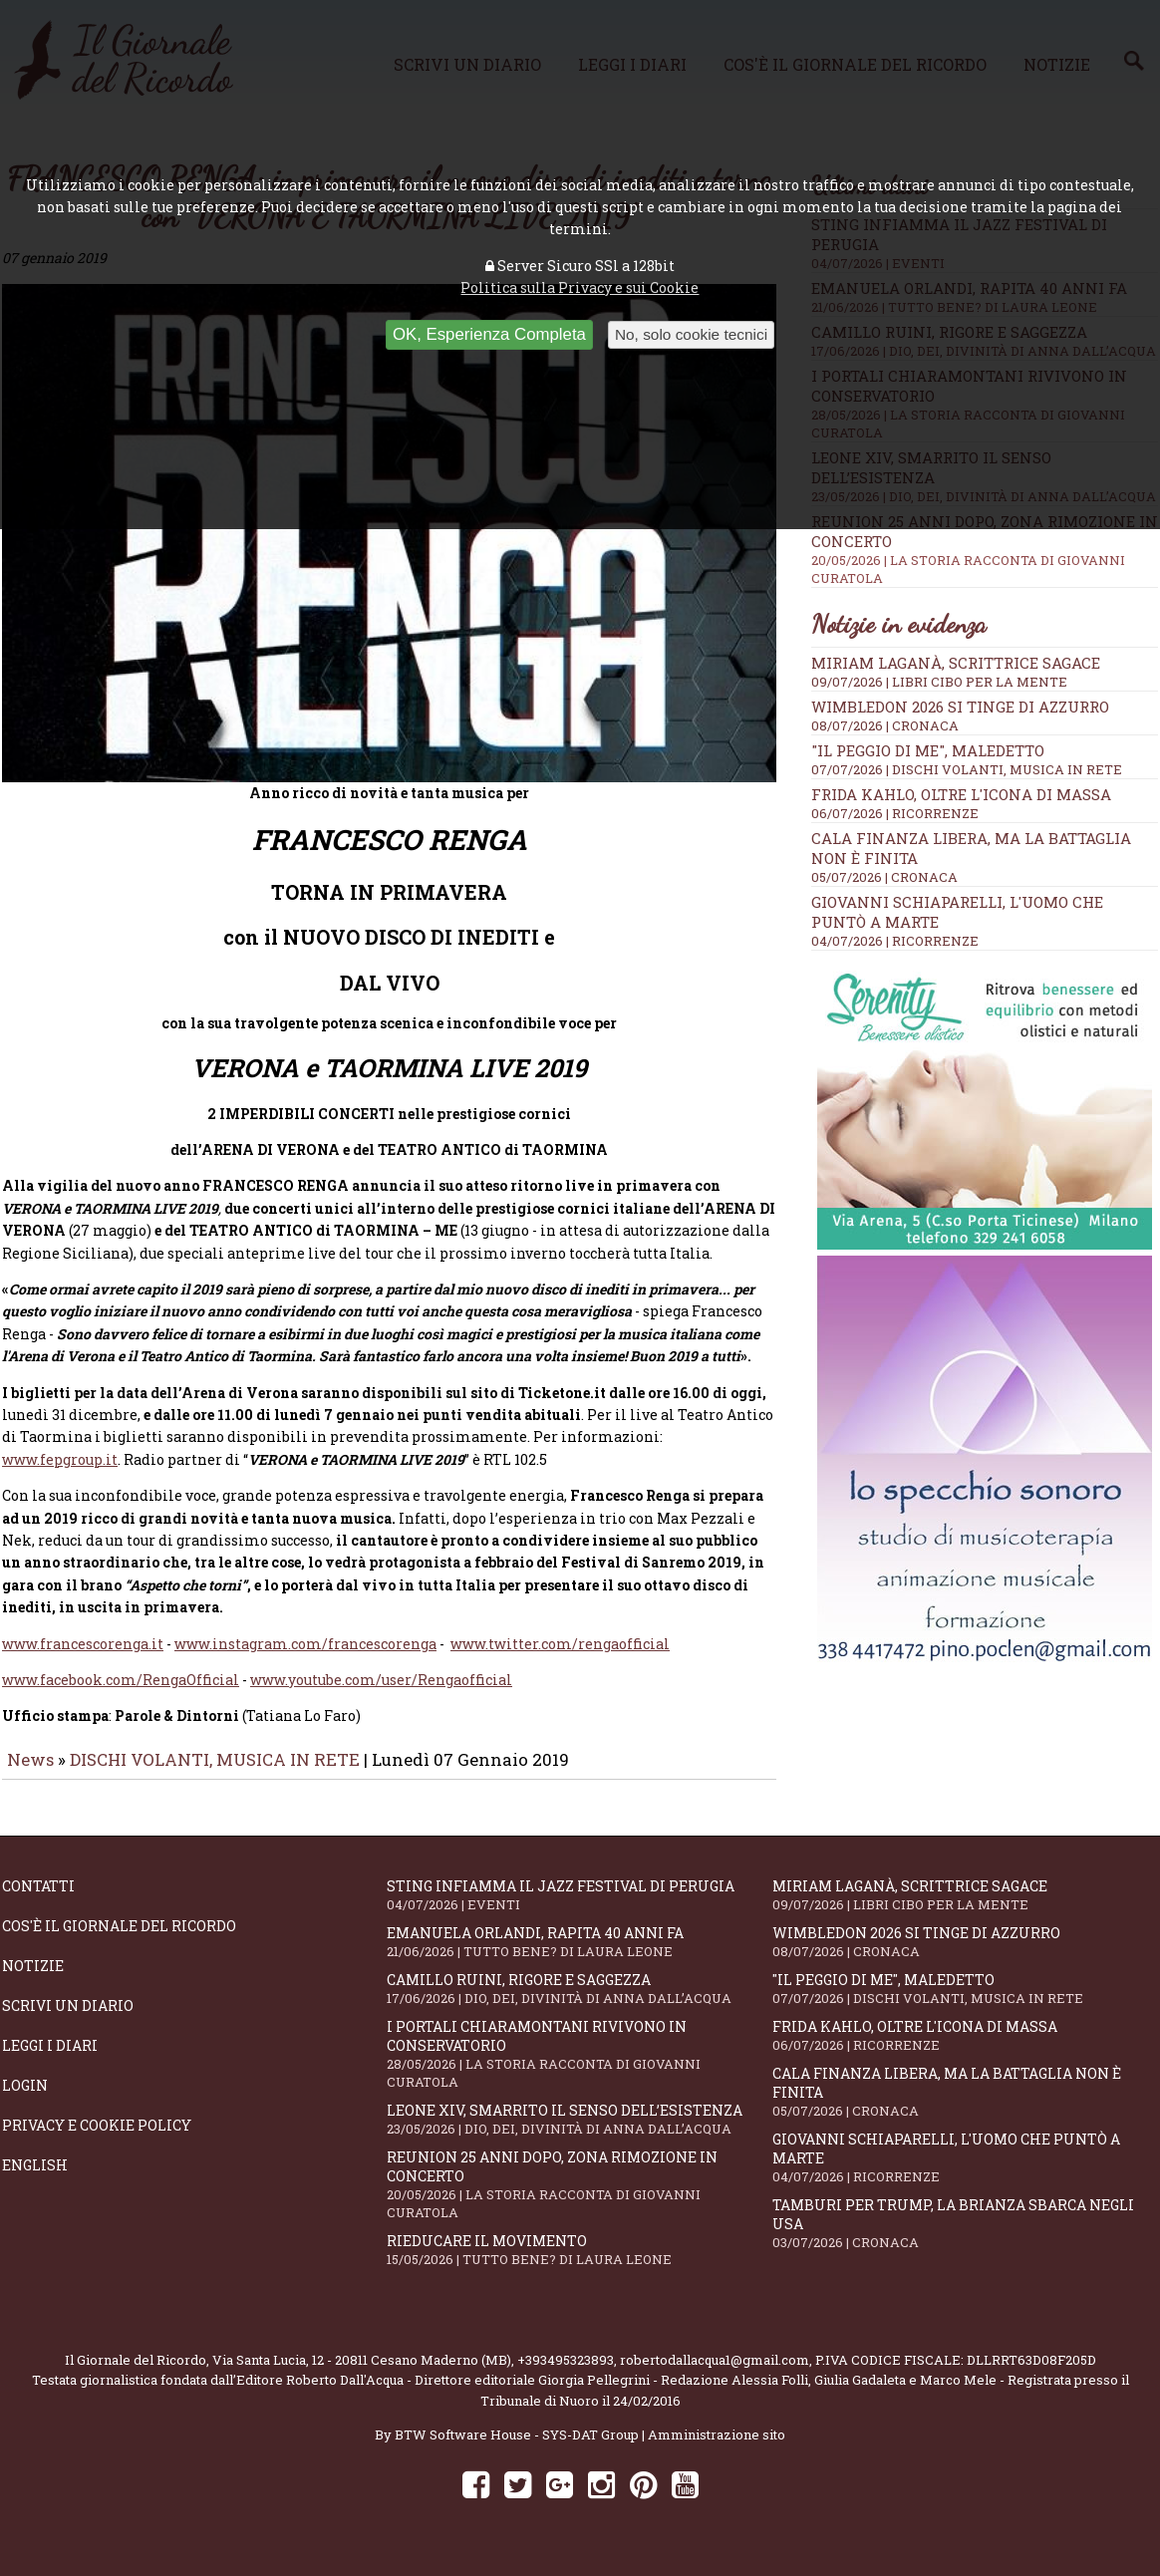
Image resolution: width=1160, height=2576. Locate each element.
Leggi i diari (50, 2059)
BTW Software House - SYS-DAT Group (517, 2448)
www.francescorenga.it (82, 1657)
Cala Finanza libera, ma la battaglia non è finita (964, 2106)
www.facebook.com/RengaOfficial (120, 1693)
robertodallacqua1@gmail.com (714, 2374)
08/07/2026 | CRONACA (885, 725)
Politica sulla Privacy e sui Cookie (579, 287)
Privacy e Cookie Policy (96, 2139)
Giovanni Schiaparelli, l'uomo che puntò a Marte (964, 2171)
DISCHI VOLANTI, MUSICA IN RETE (215, 1773)
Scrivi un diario (68, 2019)
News (30, 1773)
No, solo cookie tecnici (691, 334)
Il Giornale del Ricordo (135, 2374)
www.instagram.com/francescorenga (305, 1657)
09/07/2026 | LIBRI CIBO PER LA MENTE (939, 682)
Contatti (38, 1899)
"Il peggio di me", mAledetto (927, 750)
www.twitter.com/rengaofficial (560, 1657)
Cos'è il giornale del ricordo (119, 1939)
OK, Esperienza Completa (489, 334)
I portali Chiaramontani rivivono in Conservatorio (579, 2068)
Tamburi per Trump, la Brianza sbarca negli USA (964, 2237)
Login (25, 2099)
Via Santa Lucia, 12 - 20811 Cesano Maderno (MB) (361, 2374)
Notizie (33, 1979)
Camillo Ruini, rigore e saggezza (579, 2002)
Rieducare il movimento (579, 2263)
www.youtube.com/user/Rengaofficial (381, 1693)
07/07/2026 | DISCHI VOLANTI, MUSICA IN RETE (966, 769)
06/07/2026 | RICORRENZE (895, 813)
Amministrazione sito (716, 2448)
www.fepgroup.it (60, 1473)
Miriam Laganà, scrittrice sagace (955, 663)
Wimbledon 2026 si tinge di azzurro (960, 706)
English (35, 2178)
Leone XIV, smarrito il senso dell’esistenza (579, 2133)
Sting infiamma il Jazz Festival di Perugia (579, 1908)
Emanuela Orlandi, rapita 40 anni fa (579, 1955)
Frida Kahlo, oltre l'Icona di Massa (961, 794)
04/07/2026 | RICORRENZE (895, 941)
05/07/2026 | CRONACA (884, 877)
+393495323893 (565, 2374)
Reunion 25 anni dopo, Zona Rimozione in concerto (579, 2198)
